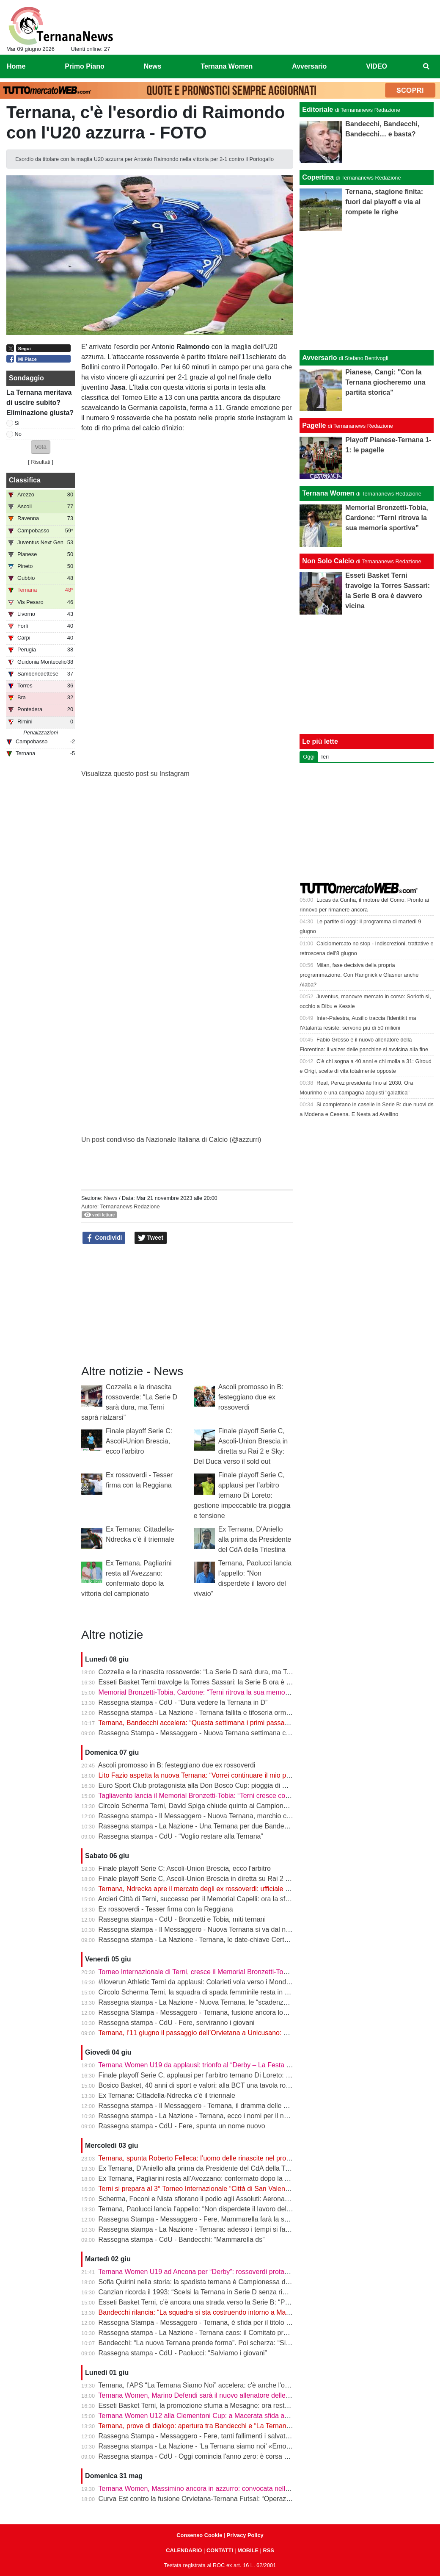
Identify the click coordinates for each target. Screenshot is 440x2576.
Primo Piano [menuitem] (84, 66)
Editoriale (317, 109)
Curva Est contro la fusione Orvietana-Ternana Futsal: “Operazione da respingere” (222, 2498)
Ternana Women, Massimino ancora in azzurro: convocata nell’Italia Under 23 (214, 2488)
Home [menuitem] (16, 66)
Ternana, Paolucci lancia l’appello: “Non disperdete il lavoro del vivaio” (203, 2209)
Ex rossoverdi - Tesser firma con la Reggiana (166, 1909)
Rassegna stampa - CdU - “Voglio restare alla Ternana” (181, 1836)
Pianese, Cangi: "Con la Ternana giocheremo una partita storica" (385, 382)
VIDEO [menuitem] (376, 66)
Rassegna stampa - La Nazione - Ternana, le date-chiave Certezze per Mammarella (224, 1939)
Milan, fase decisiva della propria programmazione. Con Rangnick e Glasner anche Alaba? (359, 975)
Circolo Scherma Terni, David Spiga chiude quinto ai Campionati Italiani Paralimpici (223, 1805)
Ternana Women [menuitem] (227, 66)
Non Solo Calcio (328, 561)
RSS (268, 2550)
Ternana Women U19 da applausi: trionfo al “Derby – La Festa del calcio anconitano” (225, 2065)
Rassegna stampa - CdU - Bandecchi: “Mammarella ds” (182, 2239)
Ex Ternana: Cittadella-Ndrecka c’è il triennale (167, 2095)
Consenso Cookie (199, 2535)
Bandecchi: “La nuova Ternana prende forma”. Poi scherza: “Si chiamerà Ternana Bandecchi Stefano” (251, 2342)
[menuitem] (426, 66)
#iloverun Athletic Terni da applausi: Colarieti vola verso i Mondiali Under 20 (211, 1982)
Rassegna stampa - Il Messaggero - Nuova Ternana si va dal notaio (199, 1929)
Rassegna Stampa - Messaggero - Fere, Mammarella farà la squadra (202, 2219)
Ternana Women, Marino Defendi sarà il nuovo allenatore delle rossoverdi (208, 2395)
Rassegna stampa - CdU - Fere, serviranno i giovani (177, 2022)
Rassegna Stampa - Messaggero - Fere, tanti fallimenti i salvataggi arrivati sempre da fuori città (241, 2436)
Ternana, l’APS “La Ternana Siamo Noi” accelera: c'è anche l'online (198, 2385)
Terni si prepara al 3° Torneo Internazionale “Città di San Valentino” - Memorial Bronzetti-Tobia (238, 2188)
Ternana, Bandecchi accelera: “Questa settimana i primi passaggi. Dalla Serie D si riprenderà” (238, 1722)
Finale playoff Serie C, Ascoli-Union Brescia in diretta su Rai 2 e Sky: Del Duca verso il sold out (241, 1878)
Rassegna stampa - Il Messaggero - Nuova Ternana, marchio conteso (203, 1816)
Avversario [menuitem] (309, 66)
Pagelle (314, 425)
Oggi (308, 756)
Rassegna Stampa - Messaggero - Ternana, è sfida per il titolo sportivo (204, 2322)
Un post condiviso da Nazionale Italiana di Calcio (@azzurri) (171, 1139)
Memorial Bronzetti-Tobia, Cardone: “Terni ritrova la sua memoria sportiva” (210, 1692)
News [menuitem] (153, 66)
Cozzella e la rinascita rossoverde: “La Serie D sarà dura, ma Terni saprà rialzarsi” (221, 1672)
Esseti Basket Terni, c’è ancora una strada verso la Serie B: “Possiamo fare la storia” (225, 2302)
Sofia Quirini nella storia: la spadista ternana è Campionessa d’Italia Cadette (213, 2281)
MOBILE (247, 2550)
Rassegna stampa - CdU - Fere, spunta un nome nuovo (182, 2126)
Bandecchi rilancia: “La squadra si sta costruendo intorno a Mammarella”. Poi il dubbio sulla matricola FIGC (259, 2312)
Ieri (325, 756)
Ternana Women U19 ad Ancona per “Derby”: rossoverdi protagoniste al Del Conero (223, 2271)
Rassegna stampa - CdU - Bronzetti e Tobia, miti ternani (182, 1919)
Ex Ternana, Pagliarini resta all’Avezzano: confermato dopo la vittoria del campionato (225, 2178)
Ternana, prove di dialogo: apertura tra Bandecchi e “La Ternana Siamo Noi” (211, 2425)
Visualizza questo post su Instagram (135, 773)
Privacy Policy (245, 2535)
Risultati (40, 462)
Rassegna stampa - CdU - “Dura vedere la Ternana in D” (183, 1702)
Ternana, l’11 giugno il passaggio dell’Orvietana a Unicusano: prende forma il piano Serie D (234, 2032)
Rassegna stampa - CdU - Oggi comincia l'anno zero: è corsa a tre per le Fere (216, 2456)
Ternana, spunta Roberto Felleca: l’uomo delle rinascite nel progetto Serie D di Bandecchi (232, 2158)
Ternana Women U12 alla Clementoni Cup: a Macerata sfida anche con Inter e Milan (224, 2415)
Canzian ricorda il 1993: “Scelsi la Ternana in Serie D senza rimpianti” (203, 2292)
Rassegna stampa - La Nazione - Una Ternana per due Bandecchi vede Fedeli (216, 1826)
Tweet (151, 1238)
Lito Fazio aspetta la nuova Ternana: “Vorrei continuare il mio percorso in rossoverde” (226, 1775)
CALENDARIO (184, 2550)
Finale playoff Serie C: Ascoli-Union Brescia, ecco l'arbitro (139, 1441)
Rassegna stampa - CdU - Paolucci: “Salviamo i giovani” (183, 2353)
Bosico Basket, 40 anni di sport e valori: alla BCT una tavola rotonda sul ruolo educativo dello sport (246, 2085)
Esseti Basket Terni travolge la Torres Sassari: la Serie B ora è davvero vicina (214, 1682)
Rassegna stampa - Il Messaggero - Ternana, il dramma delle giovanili (203, 2105)
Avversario (319, 357)
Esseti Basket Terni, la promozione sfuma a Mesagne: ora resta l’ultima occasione (221, 2405)
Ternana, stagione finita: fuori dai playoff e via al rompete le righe (384, 202)
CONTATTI (219, 2550)
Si (17, 423)
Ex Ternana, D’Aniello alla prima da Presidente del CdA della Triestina (255, 1539)
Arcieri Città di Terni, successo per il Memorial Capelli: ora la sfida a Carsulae (213, 1899)
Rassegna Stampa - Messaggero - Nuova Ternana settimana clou (197, 1733)
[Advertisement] (366, 290)
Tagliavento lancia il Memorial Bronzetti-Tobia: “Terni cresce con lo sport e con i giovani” (229, 1795)
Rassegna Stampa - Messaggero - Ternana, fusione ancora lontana (199, 2012)
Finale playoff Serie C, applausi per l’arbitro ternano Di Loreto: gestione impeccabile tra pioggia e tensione (242, 1495)
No (18, 434)
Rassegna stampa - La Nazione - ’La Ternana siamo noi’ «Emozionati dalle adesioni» (226, 2446)
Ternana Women (328, 493)
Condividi (104, 1238)
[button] (40, 447)
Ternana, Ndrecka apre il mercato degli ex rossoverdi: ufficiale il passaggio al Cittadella (228, 1888)
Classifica (25, 480)
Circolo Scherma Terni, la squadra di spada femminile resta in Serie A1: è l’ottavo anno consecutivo (247, 1992)
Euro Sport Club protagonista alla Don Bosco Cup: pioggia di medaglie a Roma (217, 1785)
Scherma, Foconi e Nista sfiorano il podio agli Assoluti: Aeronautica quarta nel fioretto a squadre (242, 2198)
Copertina (318, 177)
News (110, 1198)
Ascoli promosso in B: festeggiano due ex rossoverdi (250, 1397)
